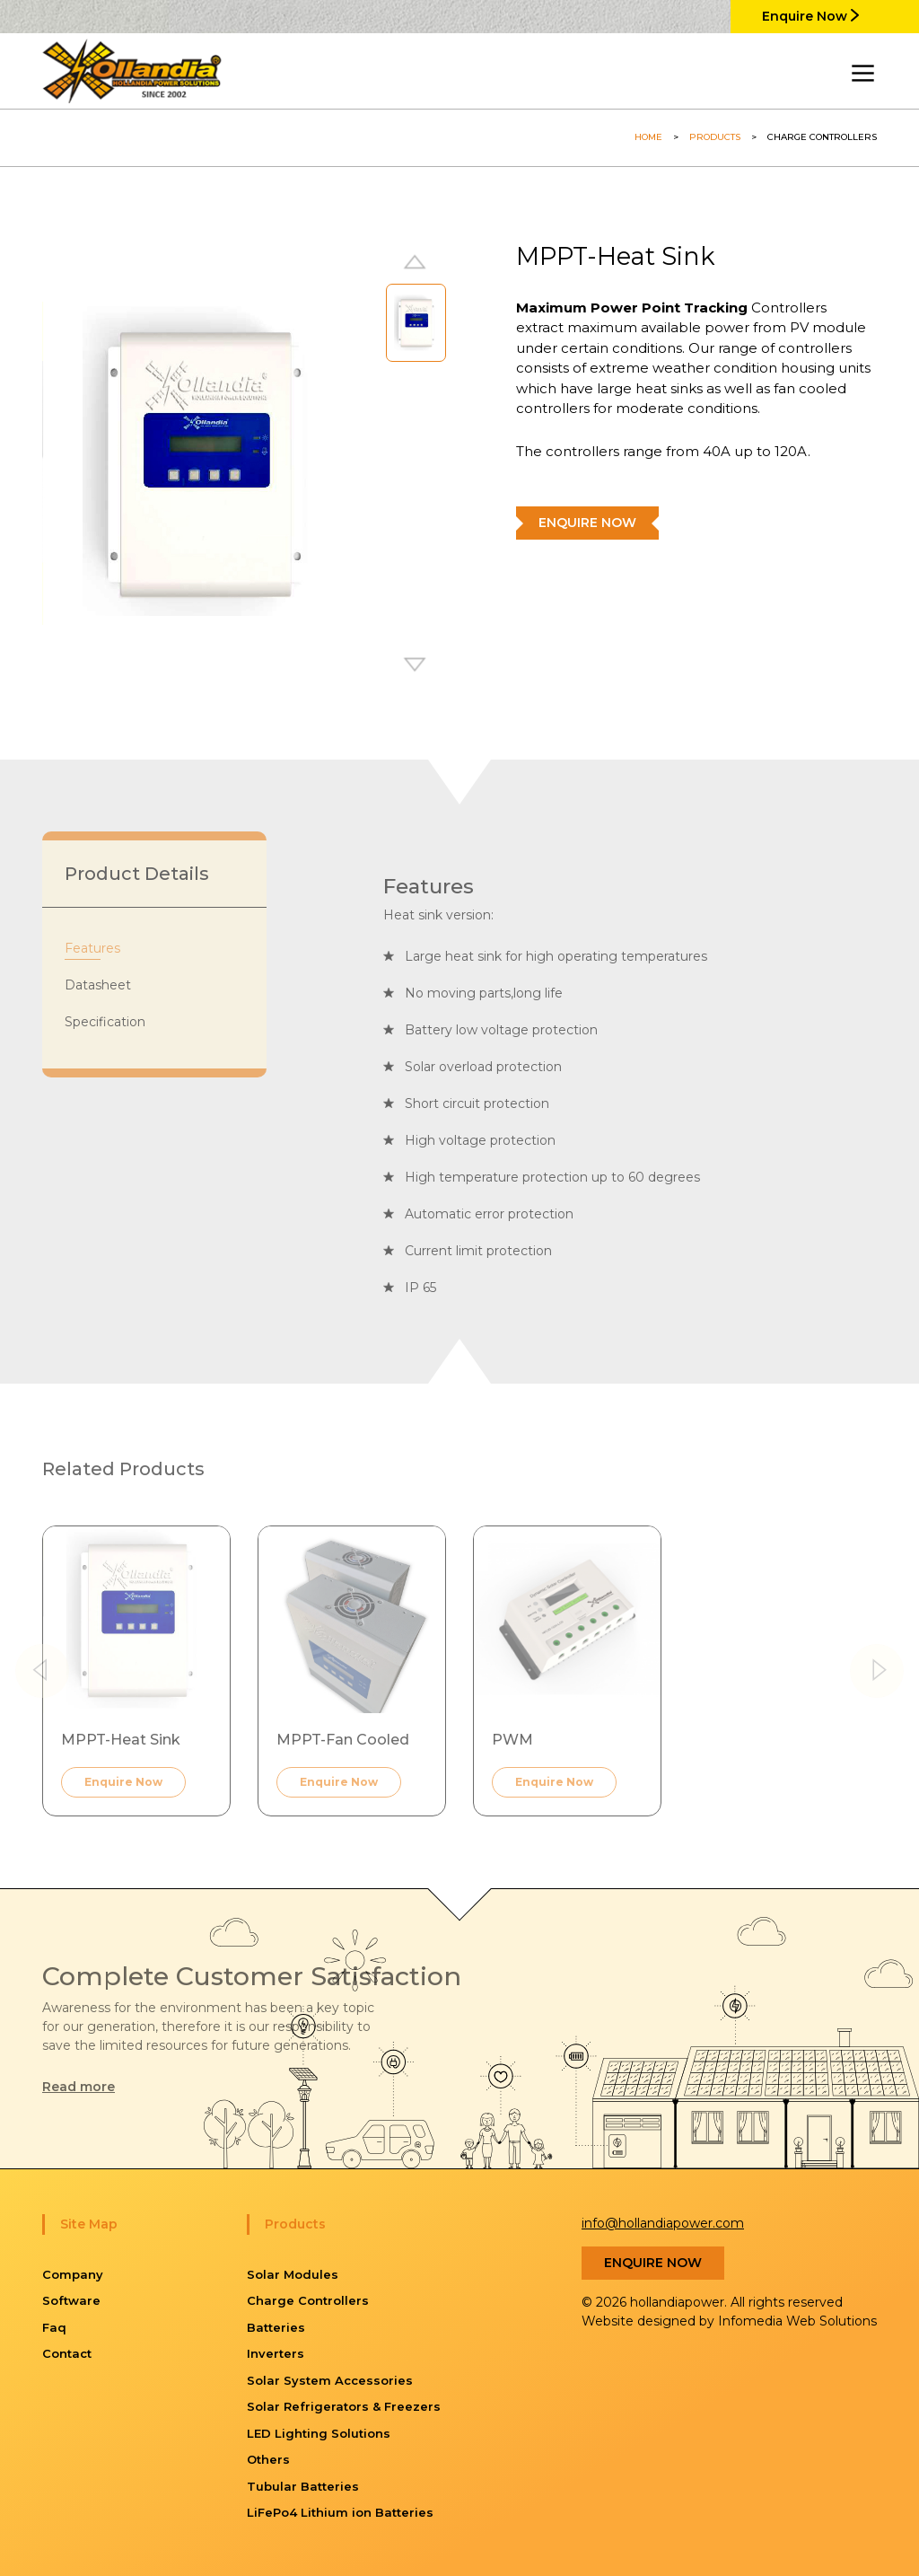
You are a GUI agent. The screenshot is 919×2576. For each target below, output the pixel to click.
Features (92, 948)
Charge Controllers (308, 2300)
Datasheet (98, 985)
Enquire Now (810, 16)
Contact (67, 2353)
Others (268, 2459)
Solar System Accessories (330, 2380)
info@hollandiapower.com (663, 2223)
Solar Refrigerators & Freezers (344, 2406)
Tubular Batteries (303, 2486)
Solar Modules (292, 2274)
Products (714, 137)
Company (72, 2274)
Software (71, 2300)
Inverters (275, 2353)
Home (648, 137)
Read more (78, 2087)
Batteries (276, 2327)
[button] (416, 666)
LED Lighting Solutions (318, 2433)
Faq (54, 2327)
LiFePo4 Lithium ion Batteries (340, 2512)
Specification (105, 1022)
